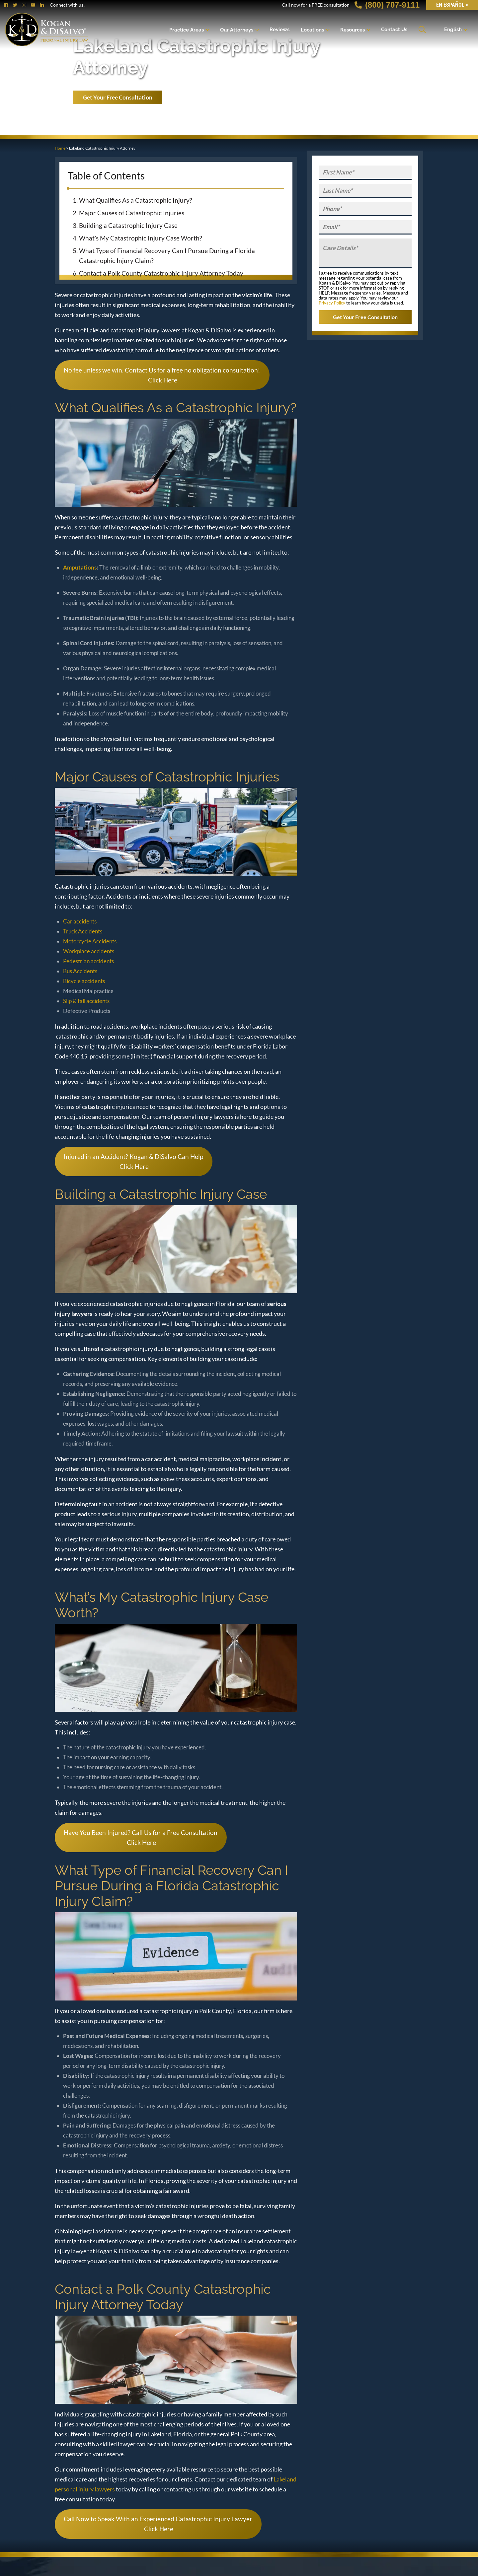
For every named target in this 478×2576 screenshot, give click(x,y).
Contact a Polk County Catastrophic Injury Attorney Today (161, 273)
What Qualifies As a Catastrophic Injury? (135, 200)
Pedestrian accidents (88, 961)
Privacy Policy (332, 302)
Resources (352, 30)
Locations (312, 30)
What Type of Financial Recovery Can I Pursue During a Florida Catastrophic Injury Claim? (167, 255)
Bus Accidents (80, 971)
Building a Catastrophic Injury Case (128, 225)
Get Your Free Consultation (117, 97)
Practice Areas (186, 30)
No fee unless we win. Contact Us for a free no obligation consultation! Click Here (162, 375)
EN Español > (452, 5)
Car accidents (80, 921)
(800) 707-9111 (387, 4)
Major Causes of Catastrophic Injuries (131, 213)
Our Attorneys (236, 30)
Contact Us (394, 30)
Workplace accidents (88, 951)
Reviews (279, 30)
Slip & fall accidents (86, 1000)
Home (60, 148)
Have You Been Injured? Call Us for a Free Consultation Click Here (140, 1837)
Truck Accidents (82, 931)
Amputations (80, 567)
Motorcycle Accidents (90, 941)
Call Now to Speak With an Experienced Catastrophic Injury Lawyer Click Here (158, 2524)
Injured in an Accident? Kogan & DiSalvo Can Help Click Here (133, 1161)
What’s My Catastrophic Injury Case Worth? (140, 238)
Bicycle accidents (84, 981)
